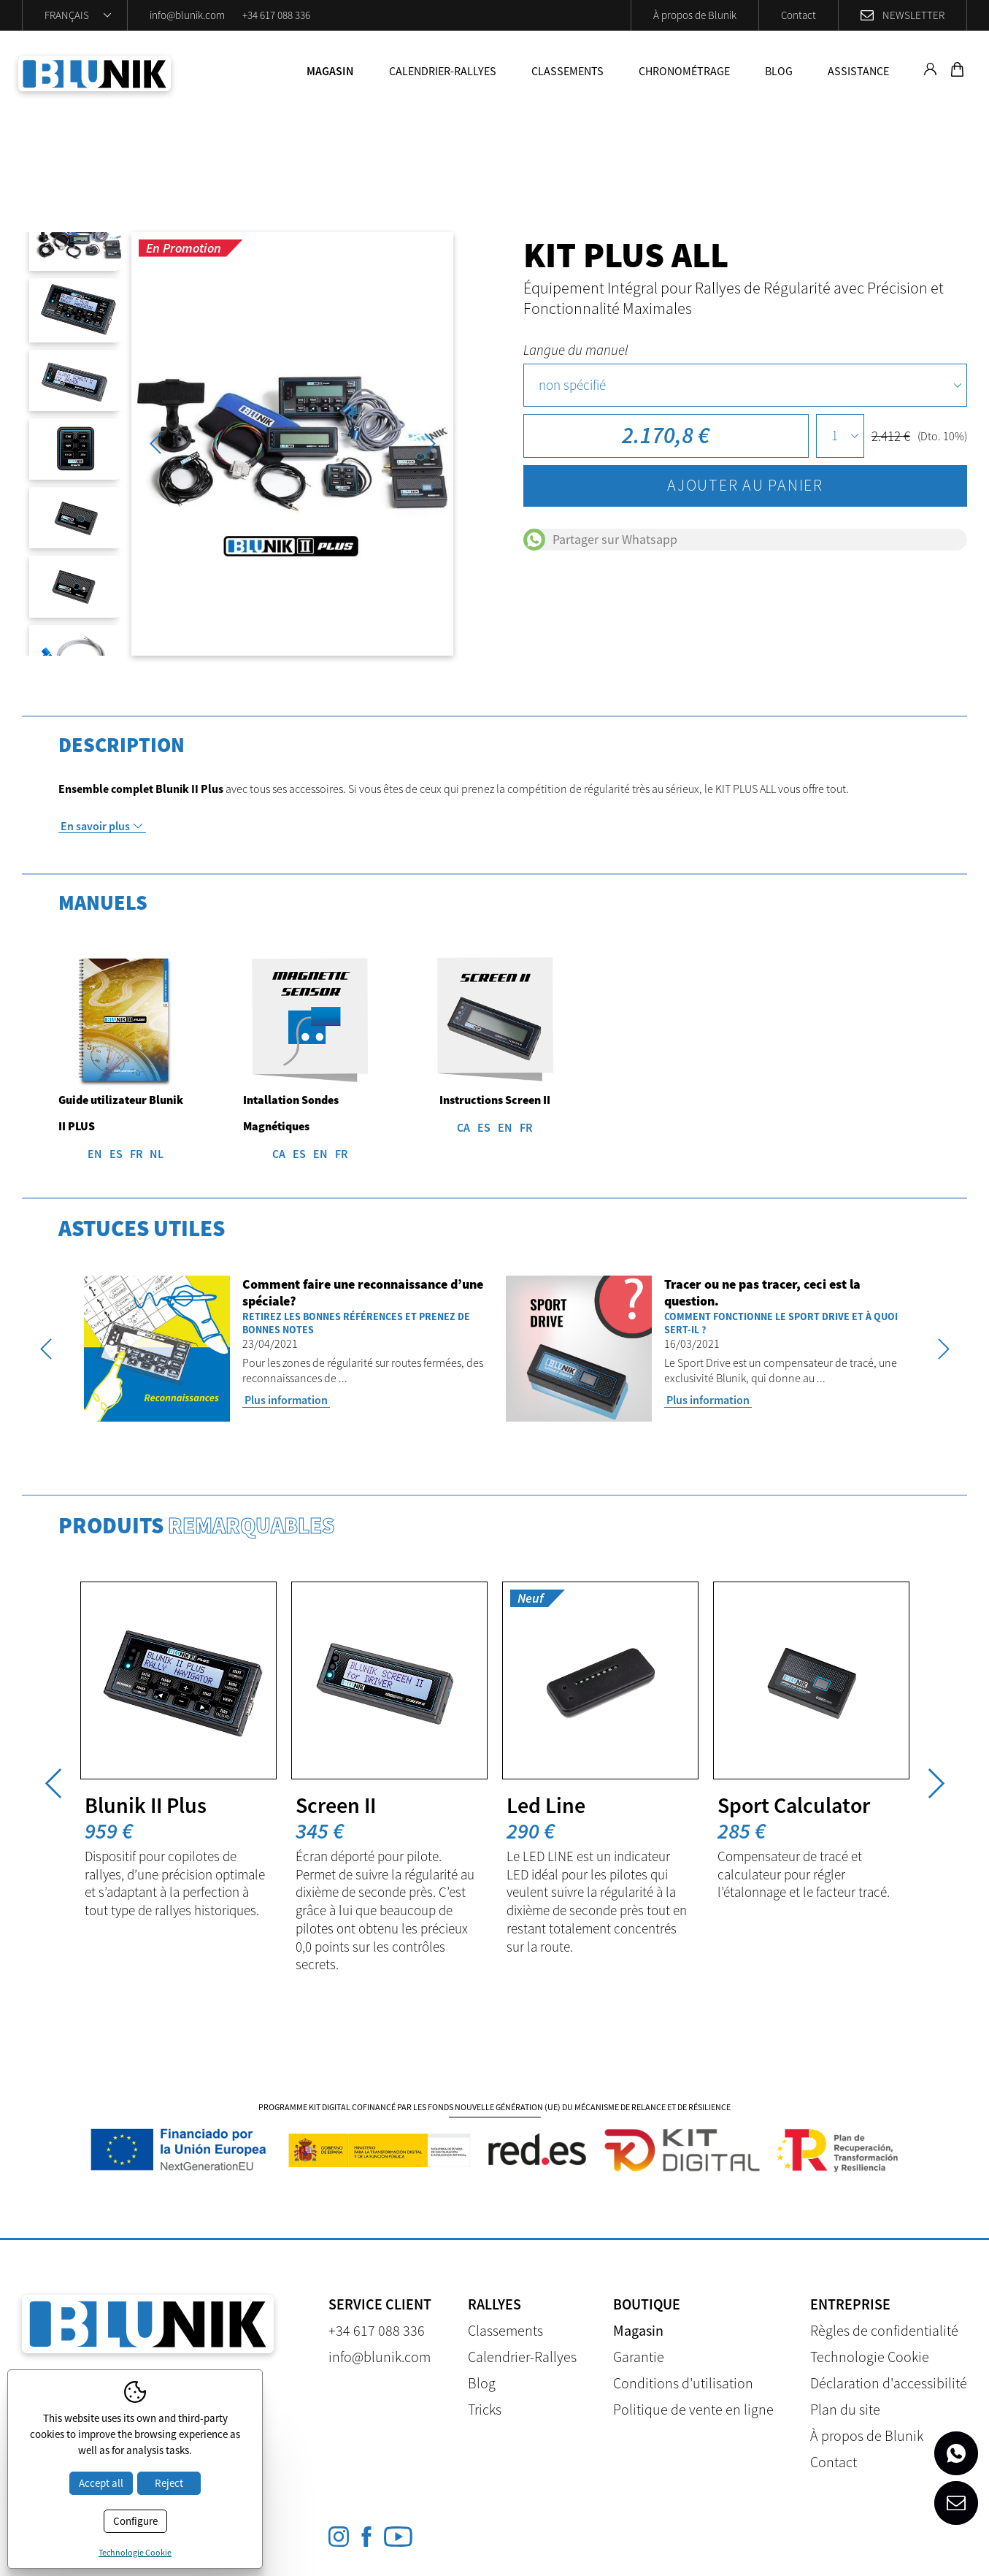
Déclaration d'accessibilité (888, 2383)
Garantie (638, 2356)
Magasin (330, 71)
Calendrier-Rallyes (442, 71)
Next (429, 443)
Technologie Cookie (869, 2356)
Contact (798, 15)
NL (156, 1153)
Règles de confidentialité (884, 2330)
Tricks (484, 2409)
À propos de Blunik (694, 15)
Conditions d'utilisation (683, 2383)
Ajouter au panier (745, 485)
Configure (135, 2521)
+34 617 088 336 (276, 15)
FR (136, 1153)
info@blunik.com (187, 15)
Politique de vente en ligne (693, 2409)
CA (278, 1153)
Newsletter (913, 15)
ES (116, 1153)
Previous (155, 443)
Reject (169, 2483)
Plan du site (845, 2409)
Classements (567, 71)
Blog (779, 71)
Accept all (101, 2483)
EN (95, 1153)
